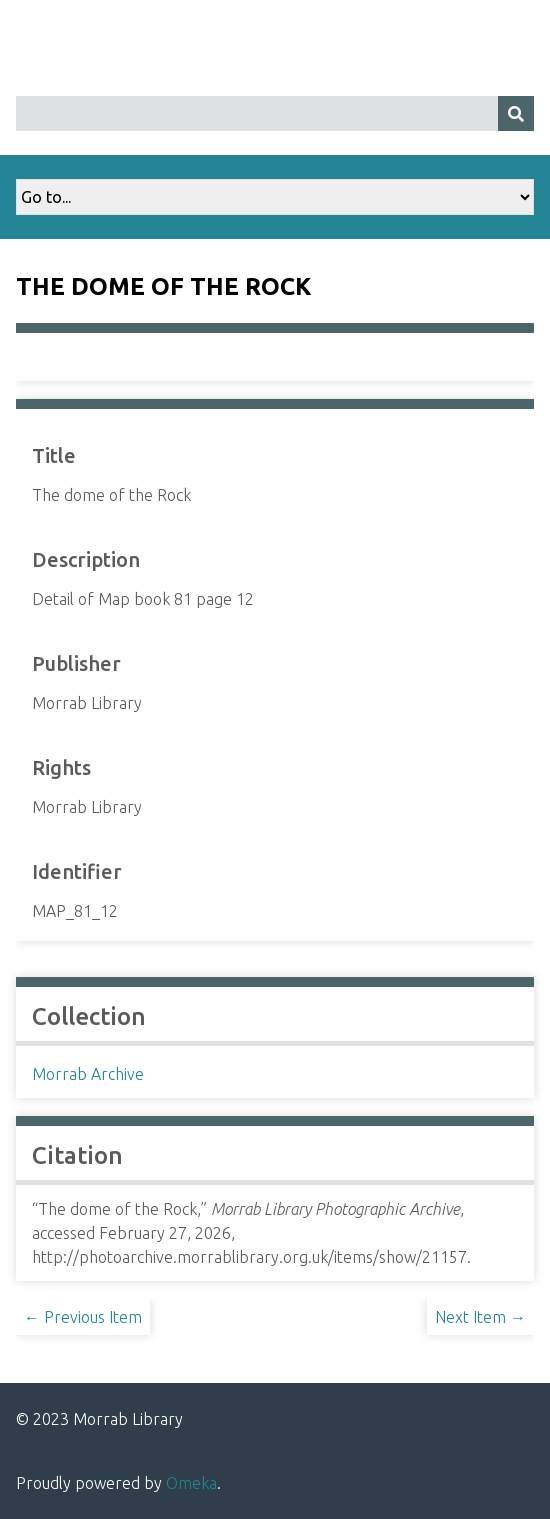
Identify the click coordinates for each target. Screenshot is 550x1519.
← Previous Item (83, 1317)
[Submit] (516, 113)
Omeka (191, 1483)
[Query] (275, 113)
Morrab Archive (88, 1074)
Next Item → (480, 1317)
